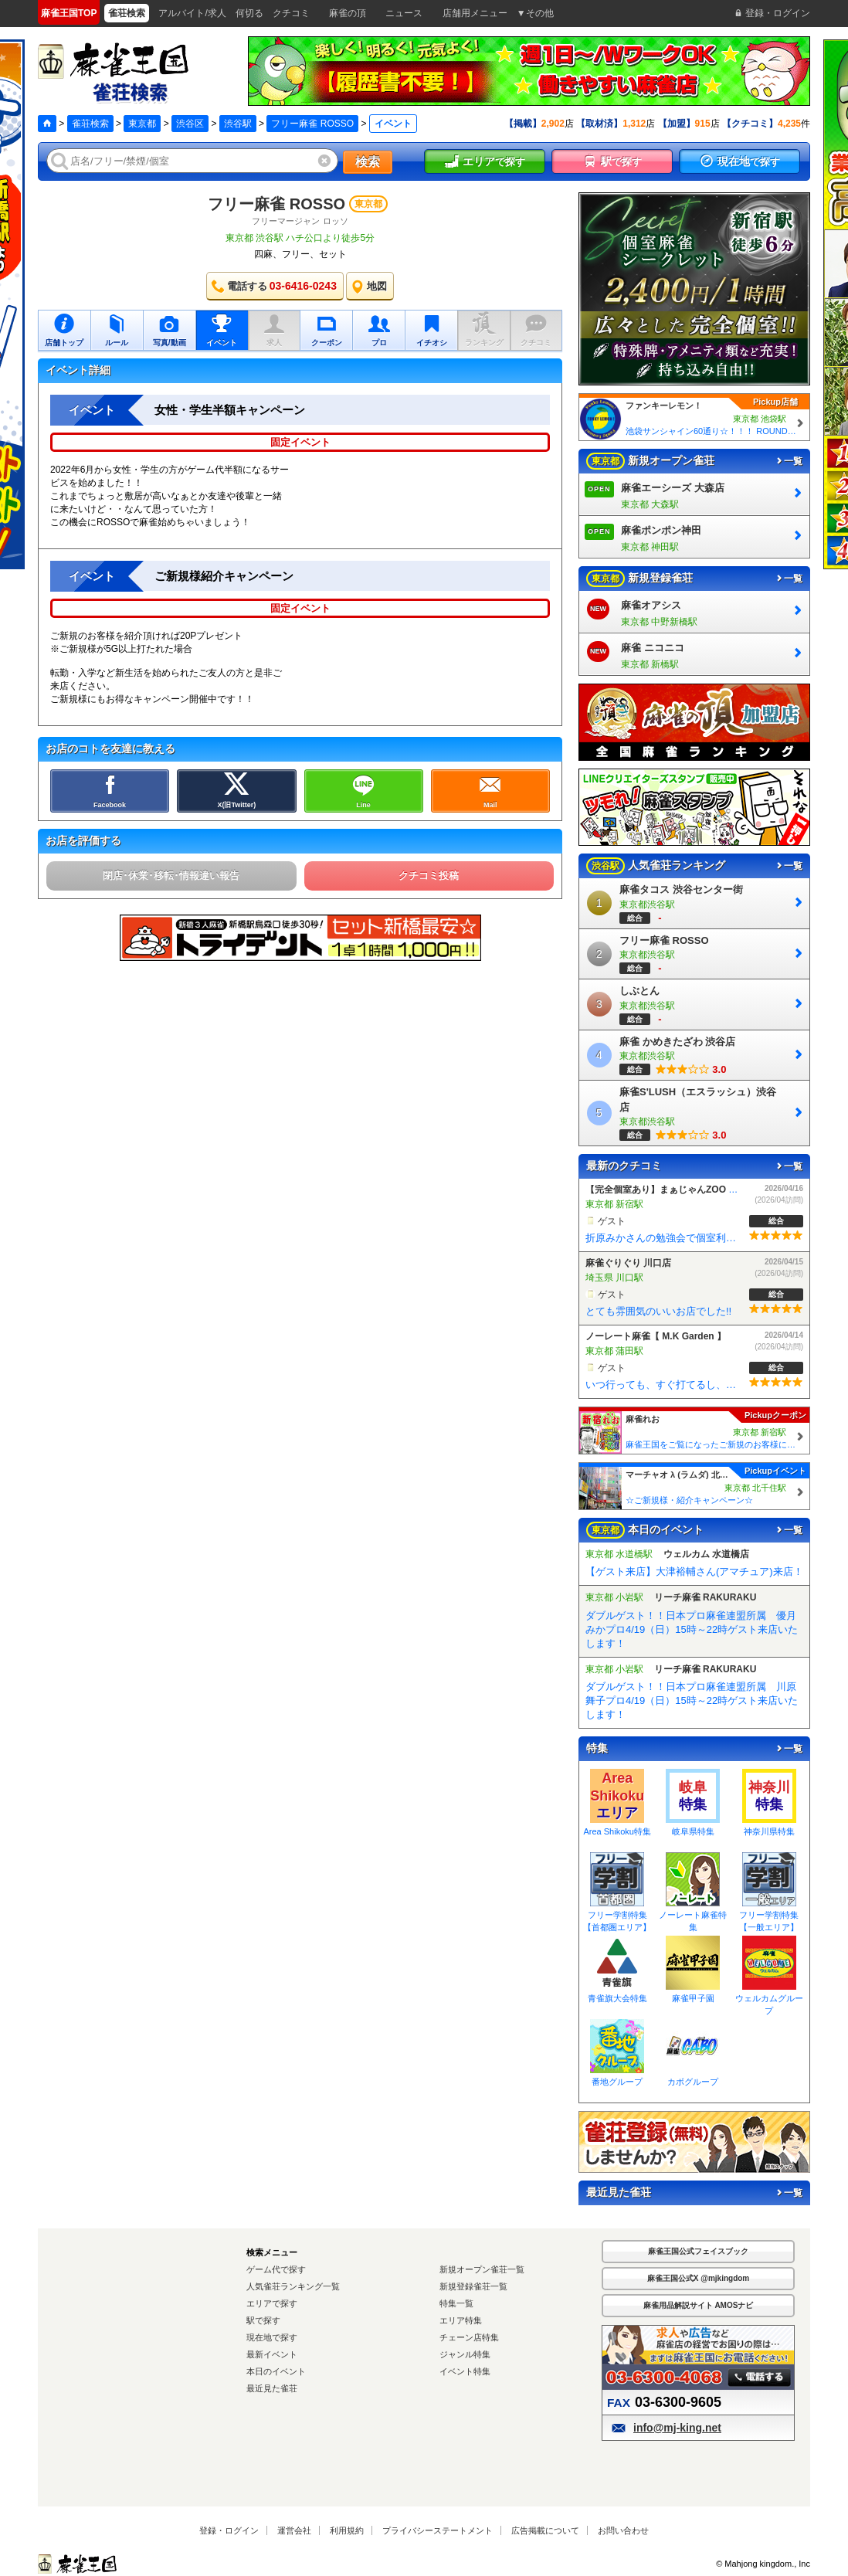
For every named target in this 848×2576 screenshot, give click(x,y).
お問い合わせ (623, 2530)
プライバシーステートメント (437, 2530)
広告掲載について (545, 2530)
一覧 (788, 461)
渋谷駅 (238, 123)
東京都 (142, 123)
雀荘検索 (90, 123)
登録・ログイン (229, 2530)
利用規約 (347, 2530)
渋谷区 (190, 123)
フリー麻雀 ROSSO (312, 123)
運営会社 (294, 2530)
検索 (367, 161)
